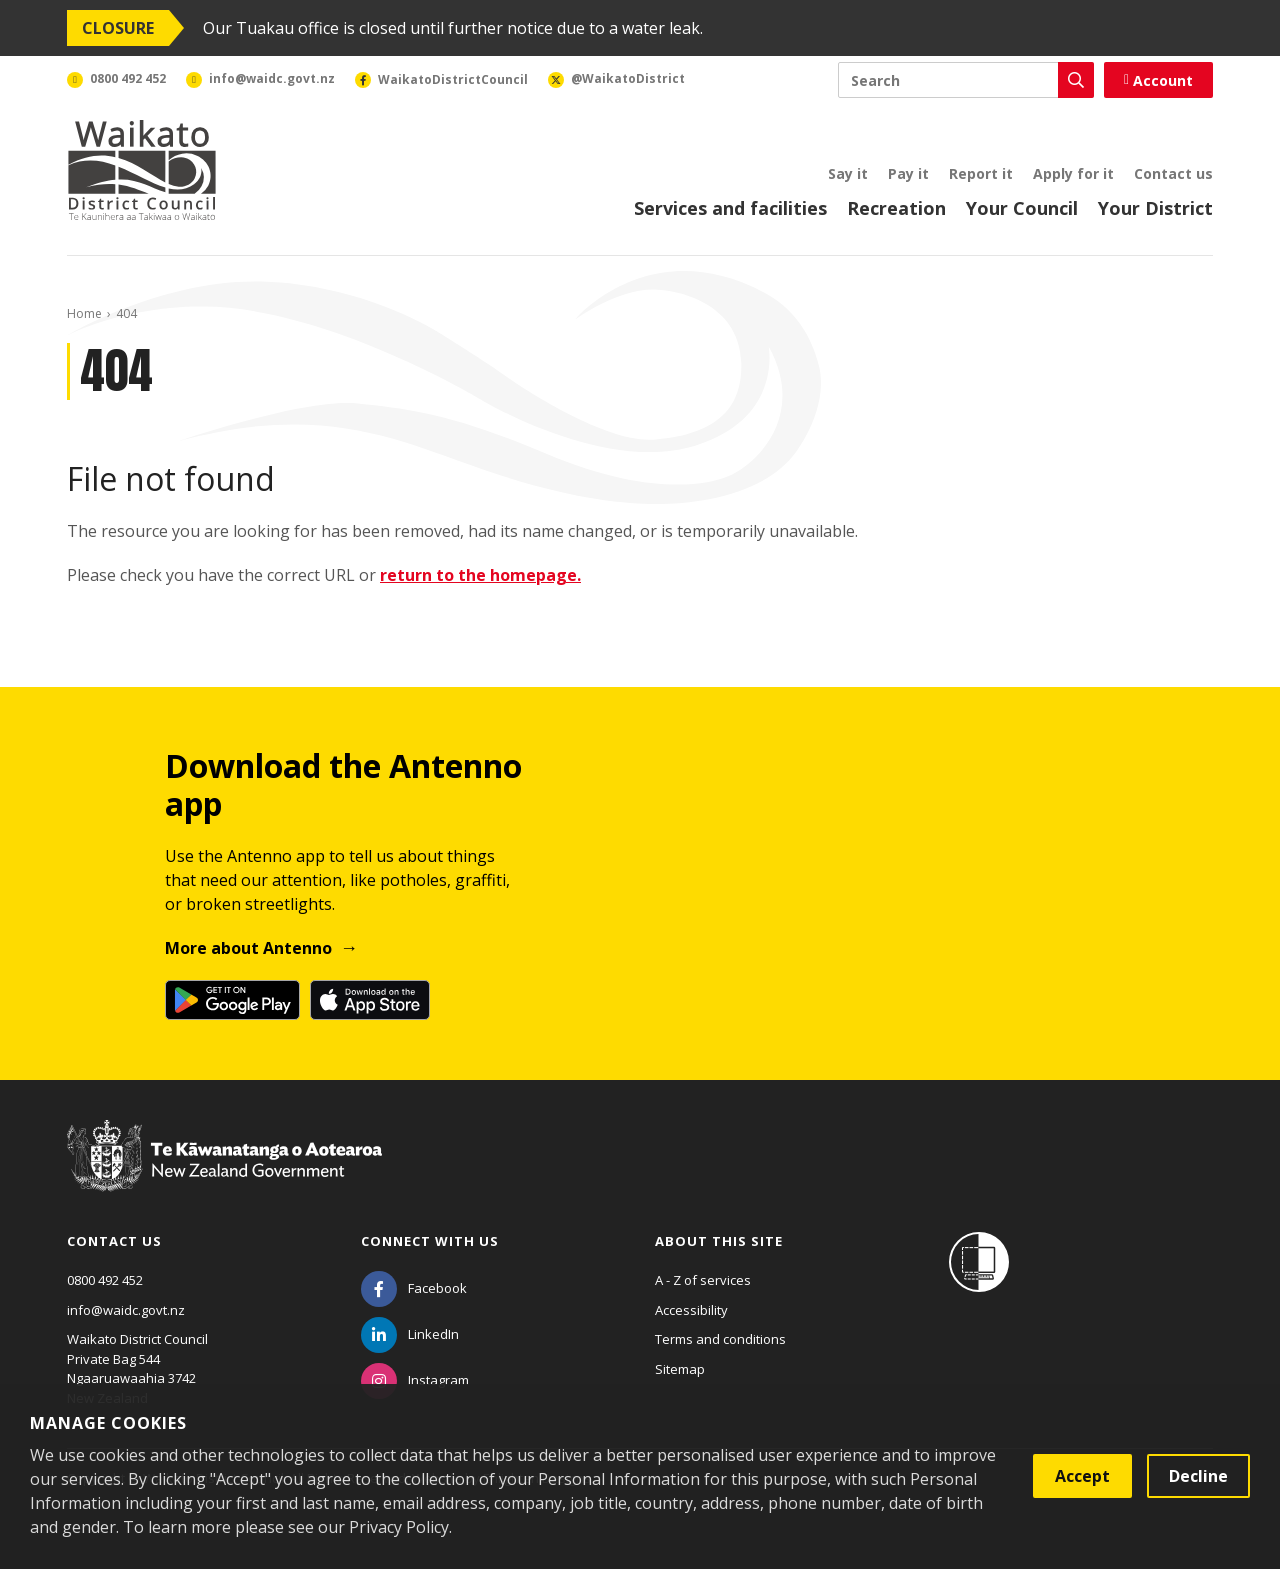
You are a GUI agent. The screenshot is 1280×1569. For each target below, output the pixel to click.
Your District (1155, 208)
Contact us (1173, 173)
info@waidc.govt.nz (126, 1310)
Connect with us (430, 1241)
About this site (719, 1241)
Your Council (1022, 208)
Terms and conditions (720, 1339)
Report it (981, 173)
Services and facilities (730, 208)
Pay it (908, 173)
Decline (1198, 1476)
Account (1158, 80)
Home (84, 313)
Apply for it (1073, 173)
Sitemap (680, 1369)
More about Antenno (248, 948)
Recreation (896, 208)
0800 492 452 (105, 1280)
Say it (848, 173)
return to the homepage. (480, 575)
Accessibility (691, 1310)
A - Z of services (703, 1280)
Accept (1082, 1476)
